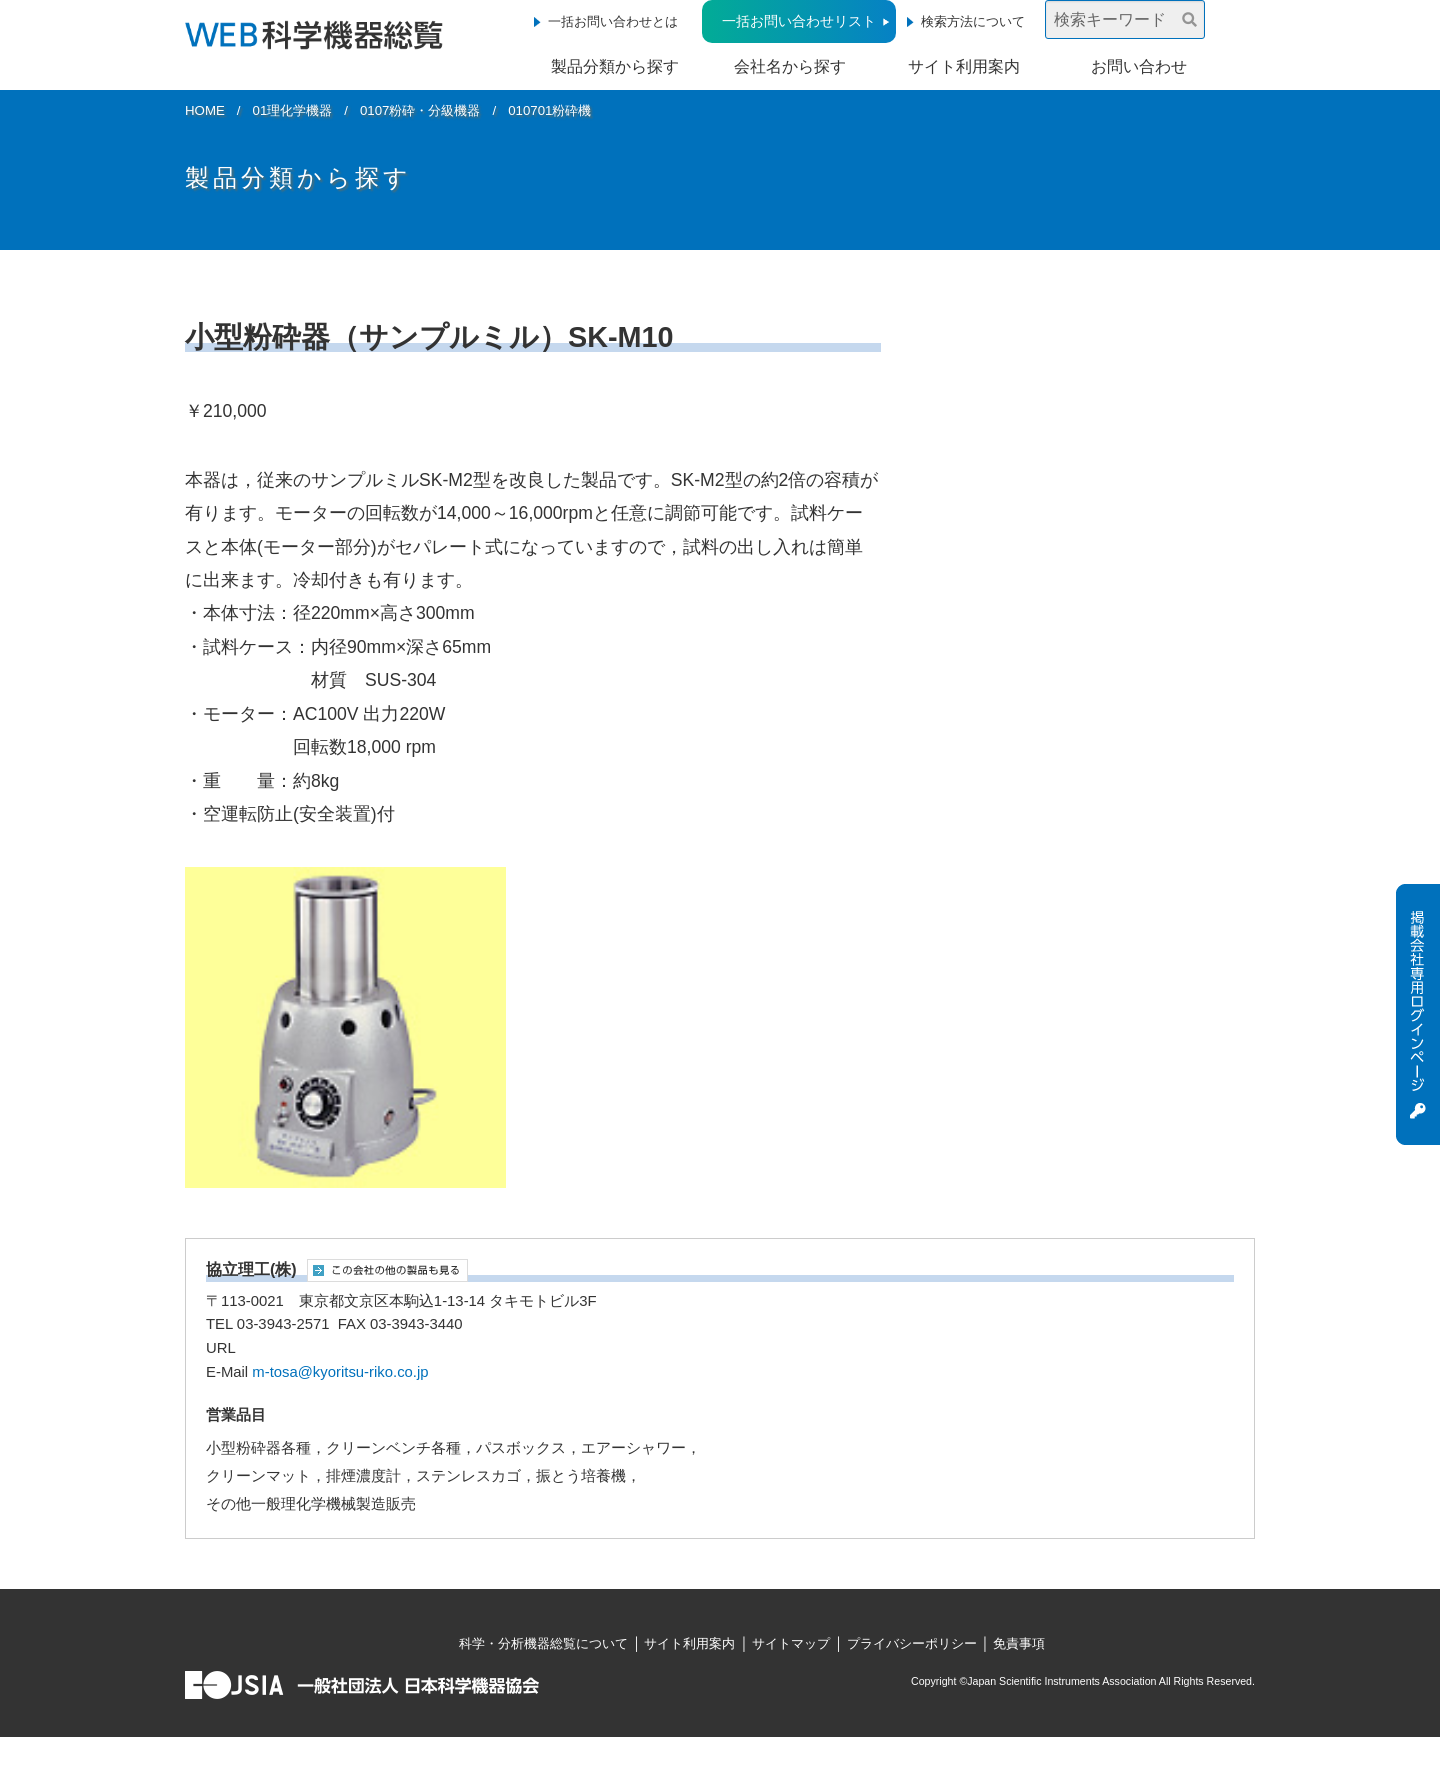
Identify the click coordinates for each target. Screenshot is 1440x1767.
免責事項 (1019, 1643)
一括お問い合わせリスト (799, 21)
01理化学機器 (293, 110)
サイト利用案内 (964, 66)
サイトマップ (791, 1643)
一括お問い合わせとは (613, 21)
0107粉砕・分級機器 (420, 110)
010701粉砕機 (549, 110)
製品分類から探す (615, 66)
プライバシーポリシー (912, 1643)
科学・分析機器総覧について (543, 1643)
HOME (205, 110)
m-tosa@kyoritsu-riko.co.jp (340, 1372)
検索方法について (973, 21)
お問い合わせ (1139, 66)
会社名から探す (790, 66)
